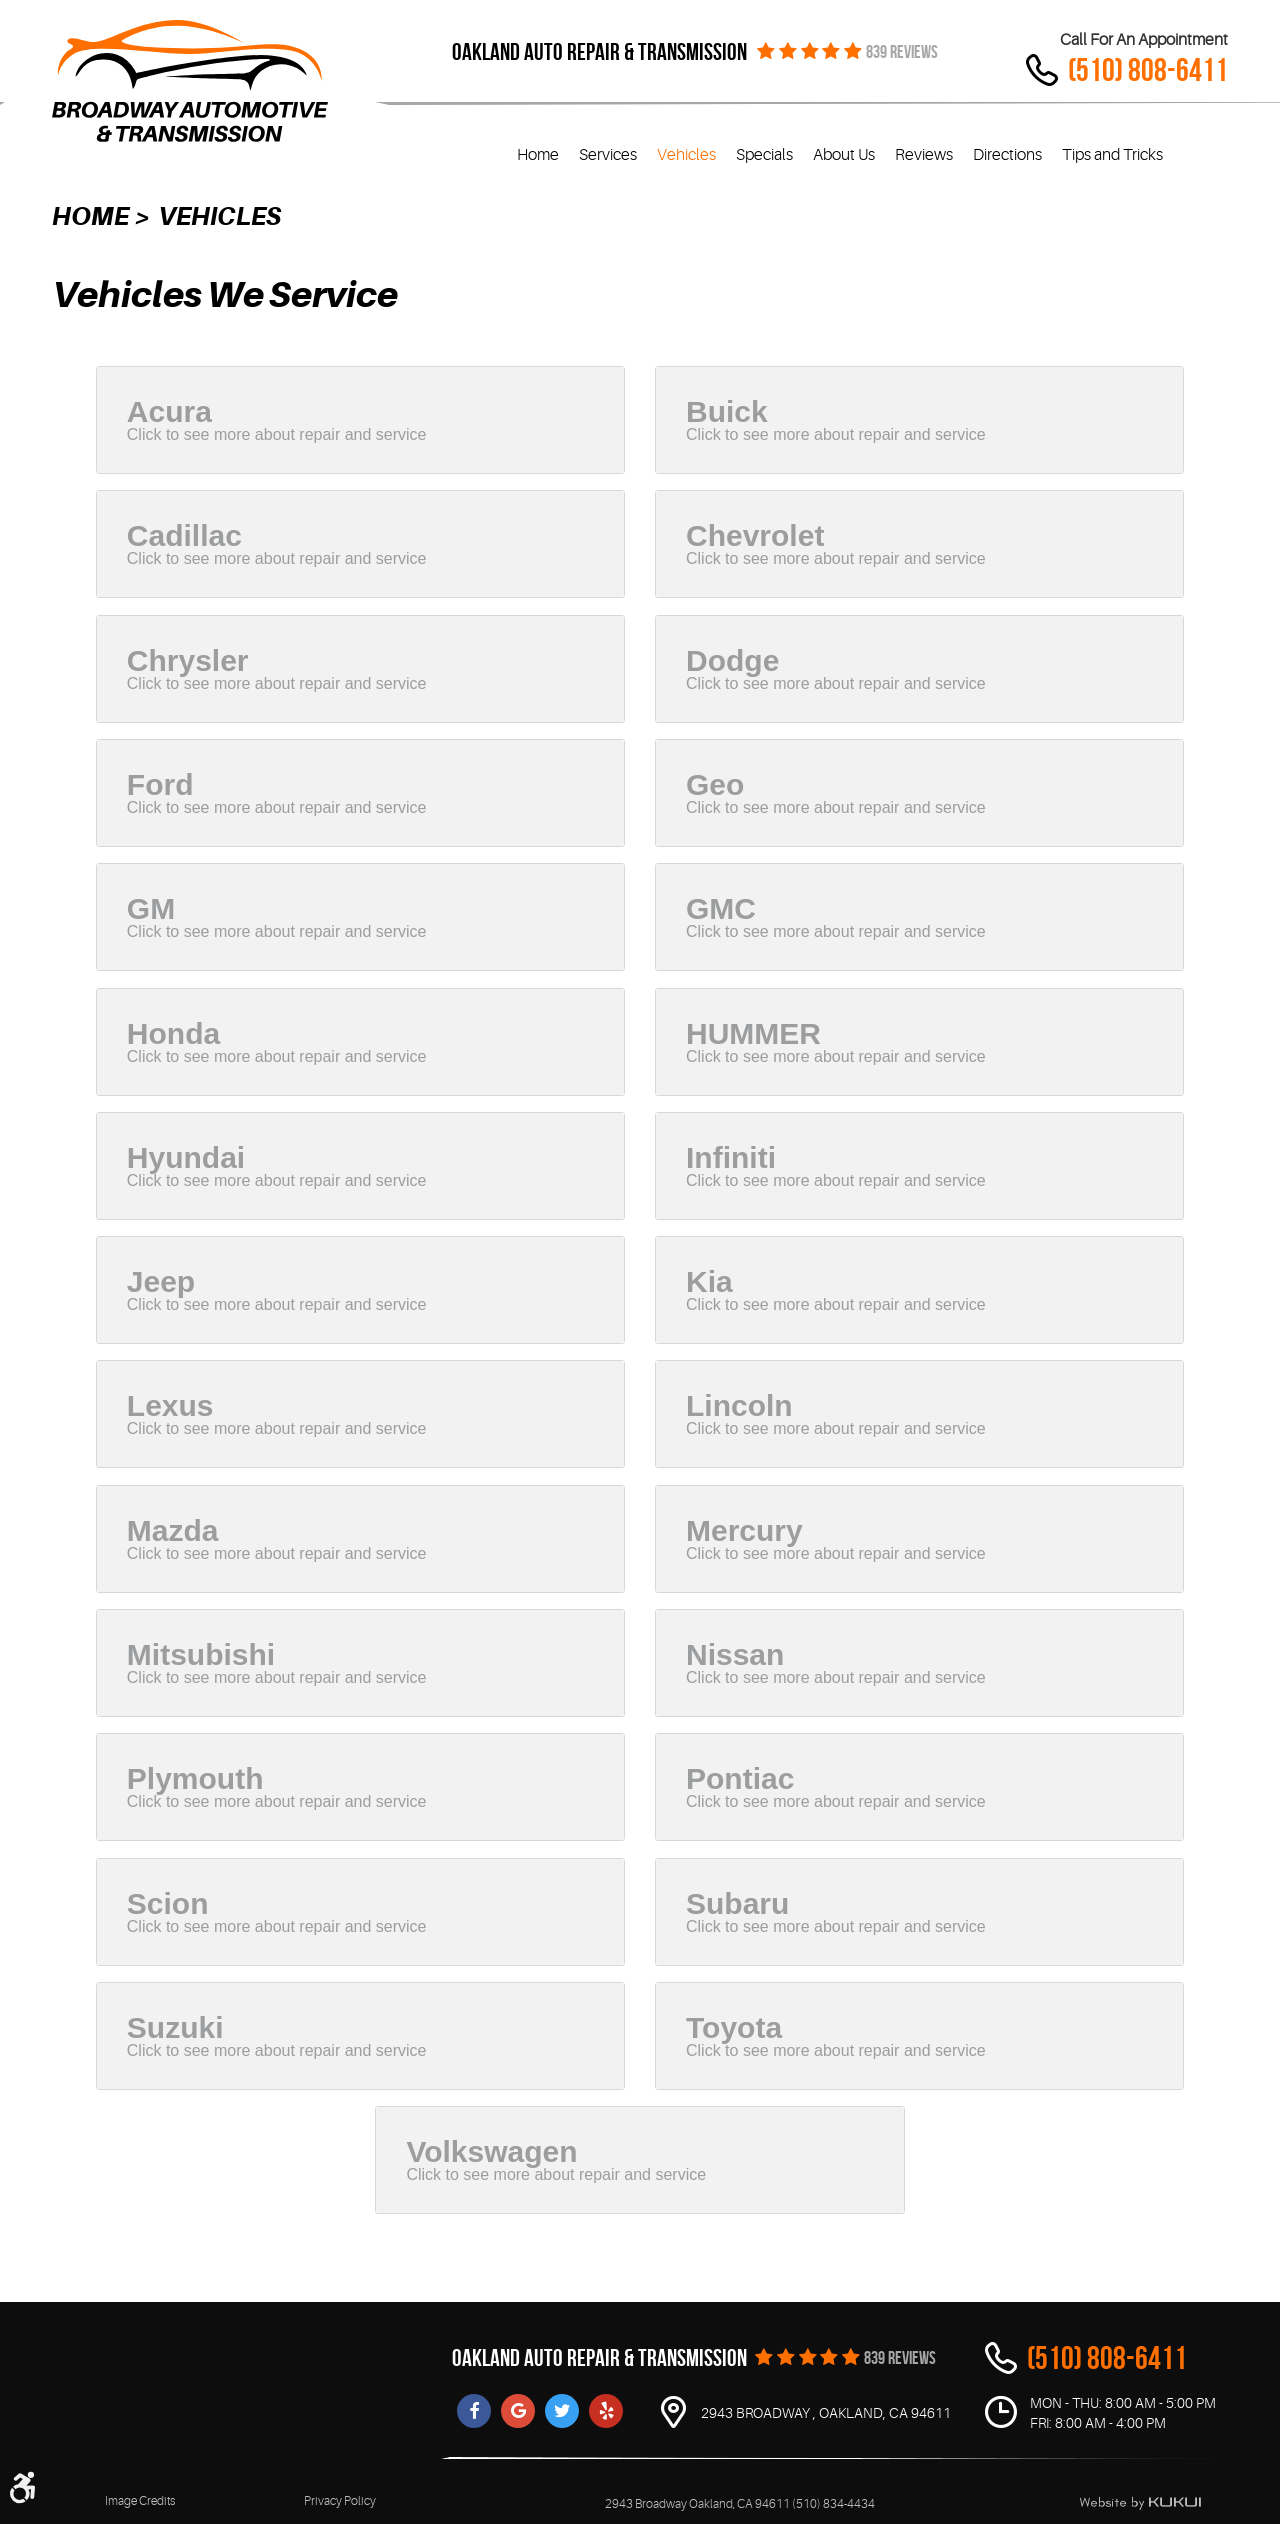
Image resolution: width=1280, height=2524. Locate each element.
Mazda (173, 1530)
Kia (709, 1281)
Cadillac (184, 535)
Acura (169, 411)
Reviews (924, 155)
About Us (844, 155)
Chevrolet (755, 535)
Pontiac (740, 1778)
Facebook (474, 2411)
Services (608, 155)
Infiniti (731, 1157)
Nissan (735, 1654)
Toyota (734, 2027)
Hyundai (186, 1157)
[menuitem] (538, 155)
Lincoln (739, 1405)
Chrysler (188, 660)
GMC (721, 908)
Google (518, 2411)
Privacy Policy (340, 2501)
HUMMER (753, 1033)
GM (151, 908)
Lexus (170, 1405)
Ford (160, 784)
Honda (173, 1033)
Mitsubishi (201, 1654)
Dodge (732, 660)
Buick (727, 411)
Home (538, 155)
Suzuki (175, 2027)
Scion (168, 1903)
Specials (764, 155)
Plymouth (195, 1778)
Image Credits (140, 2501)
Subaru (737, 1903)
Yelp (606, 2411)
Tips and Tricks (1112, 155)
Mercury (744, 1530)
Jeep (161, 1281)
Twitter (562, 2411)
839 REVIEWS (902, 52)
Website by (1140, 2503)
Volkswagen (491, 2151)
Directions (1007, 155)
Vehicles (686, 155)
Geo (715, 784)
